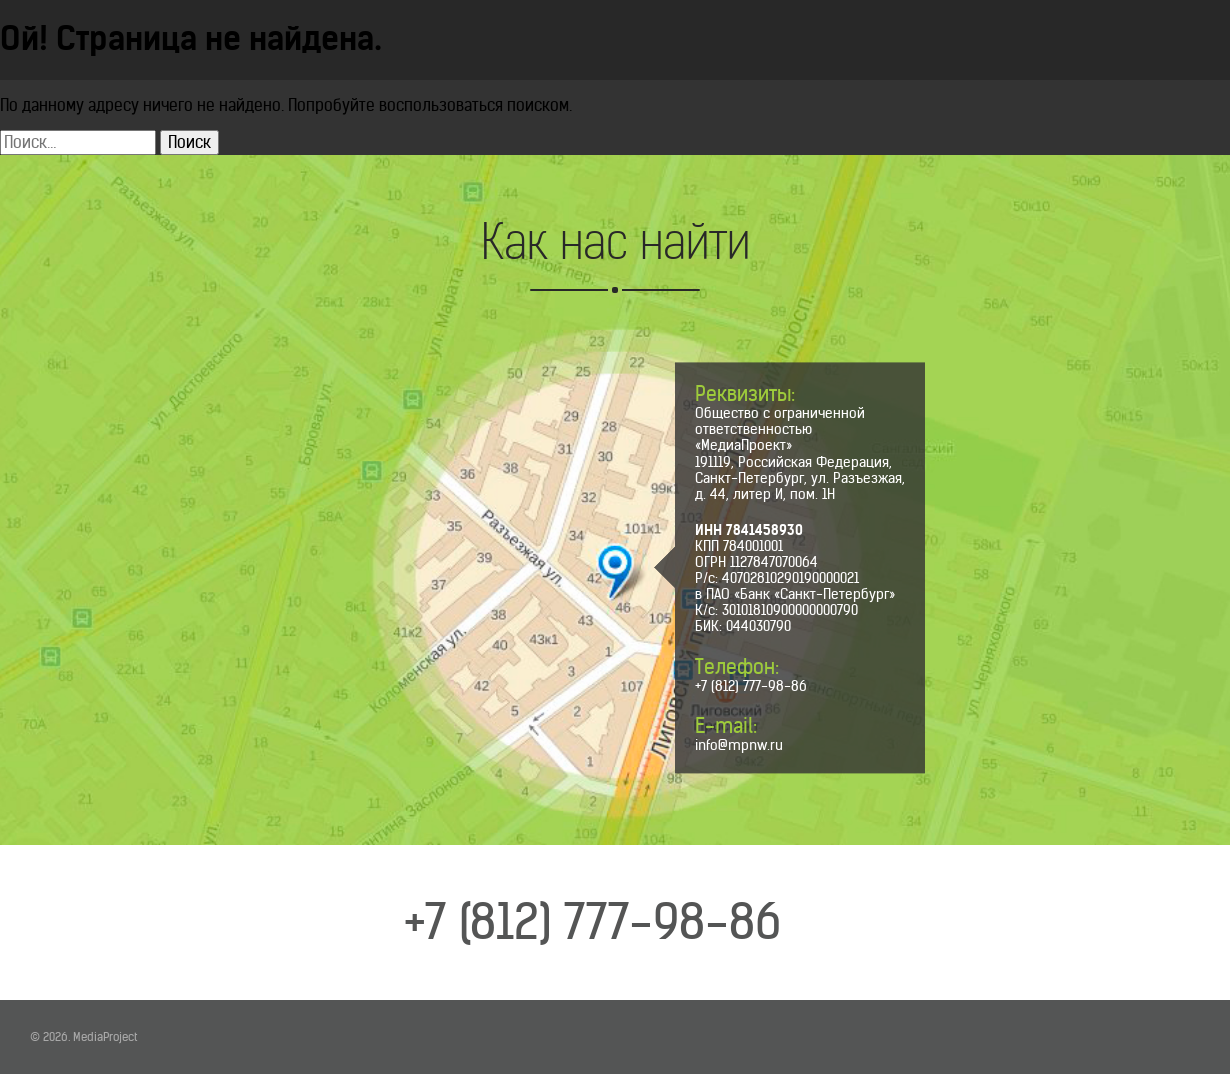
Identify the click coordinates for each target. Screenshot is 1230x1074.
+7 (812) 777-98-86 (751, 686)
